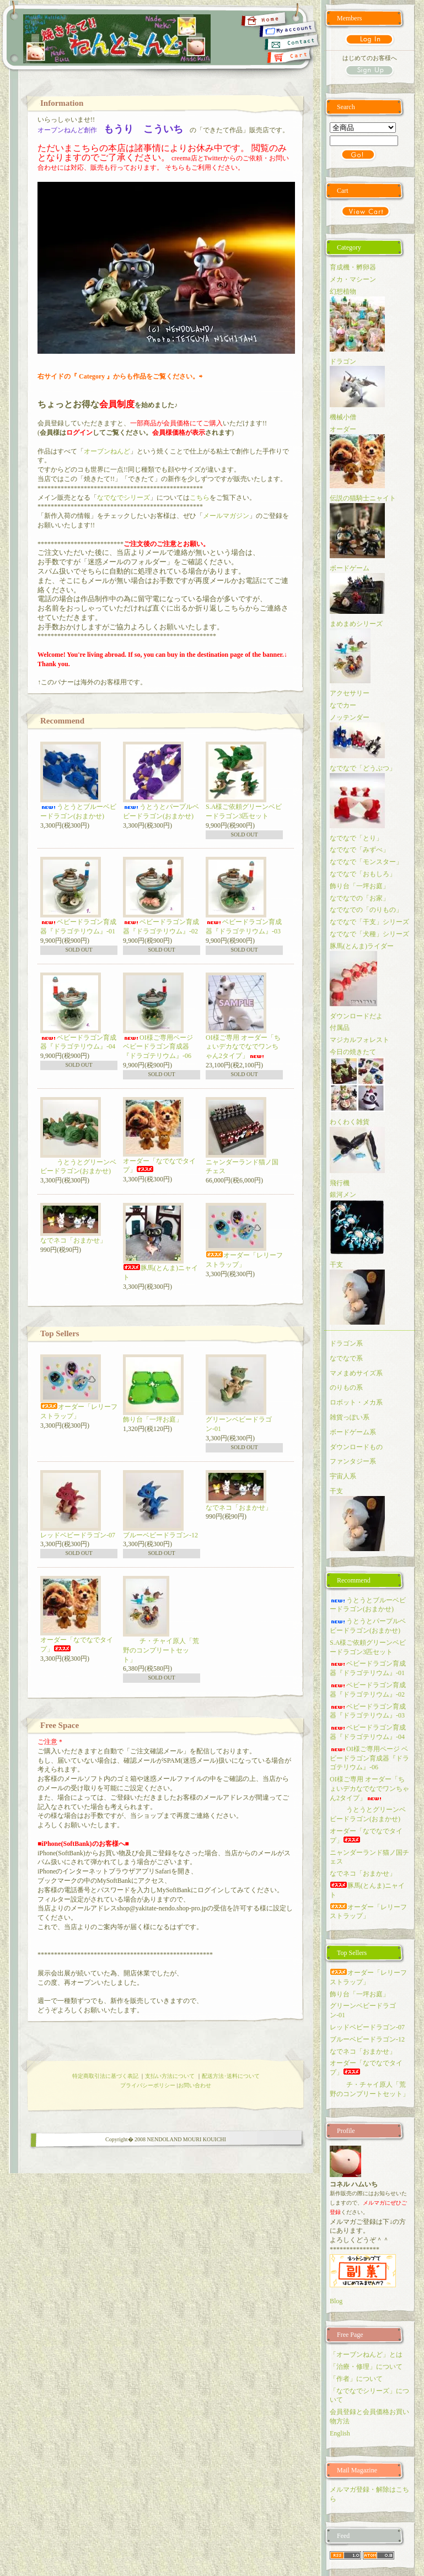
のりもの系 (346, 1387)
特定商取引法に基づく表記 (105, 2076)
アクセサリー (349, 693)
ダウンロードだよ (356, 1016)
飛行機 (340, 1183)
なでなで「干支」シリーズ (369, 922)
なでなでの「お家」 (359, 898)
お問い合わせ (194, 2085)
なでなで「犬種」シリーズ (369, 934)
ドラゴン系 (346, 1343)
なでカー (343, 705)
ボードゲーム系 (353, 1432)
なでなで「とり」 (356, 838)
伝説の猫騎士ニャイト (363, 498)
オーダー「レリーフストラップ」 (368, 1911)
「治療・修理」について (366, 2366)
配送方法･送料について (231, 2076)
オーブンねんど (107, 451)
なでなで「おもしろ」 (363, 874)
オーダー (343, 429)
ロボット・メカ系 (356, 1402)
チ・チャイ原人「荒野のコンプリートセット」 (161, 1650)
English (340, 2433)
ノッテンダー (349, 717)
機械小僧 (343, 417)
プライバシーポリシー (147, 2085)
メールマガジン (226, 516)
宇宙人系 (343, 1476)
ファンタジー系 (353, 1461)
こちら (200, 497)
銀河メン (343, 1194)
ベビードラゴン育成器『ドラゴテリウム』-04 (78, 1042)
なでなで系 (346, 1358)
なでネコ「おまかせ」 (73, 1240)
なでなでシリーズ (123, 497)
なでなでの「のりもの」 (366, 910)
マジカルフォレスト (359, 1040)
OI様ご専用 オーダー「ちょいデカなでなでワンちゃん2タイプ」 (243, 1047)
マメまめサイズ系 (356, 1373)
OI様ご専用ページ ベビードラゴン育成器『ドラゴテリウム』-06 (158, 1047)
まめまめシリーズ (356, 624)
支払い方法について (170, 2076)
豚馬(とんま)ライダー (362, 946)
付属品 (340, 1028)
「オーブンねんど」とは (366, 2354)
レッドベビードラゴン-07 (77, 1535)
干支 (336, 1264)
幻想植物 (343, 291)
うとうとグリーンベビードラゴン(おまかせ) (78, 1166)
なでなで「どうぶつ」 (363, 768)
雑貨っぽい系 (349, 1417)
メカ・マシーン (353, 279)
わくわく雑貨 (349, 1122)
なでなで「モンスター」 (366, 862)
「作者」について (356, 2379)
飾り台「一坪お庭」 (153, 1419)
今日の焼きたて (353, 1052)
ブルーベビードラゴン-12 (160, 1535)
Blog (336, 2301)
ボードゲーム (349, 568)
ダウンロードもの (356, 1447)
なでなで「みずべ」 (359, 850)
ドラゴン (343, 361)
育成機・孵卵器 (353, 267)
